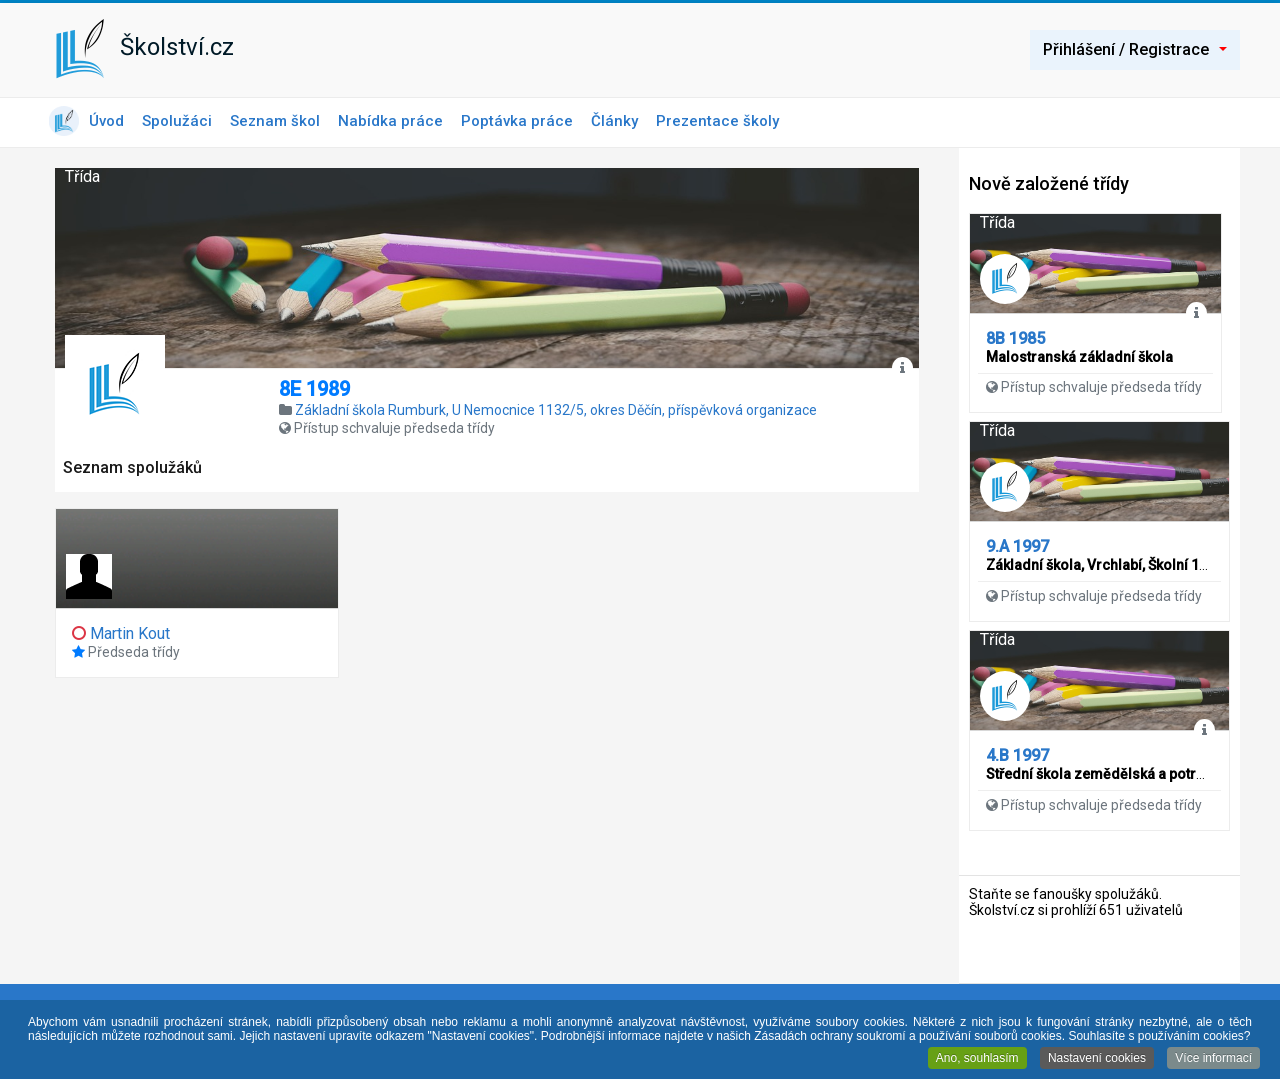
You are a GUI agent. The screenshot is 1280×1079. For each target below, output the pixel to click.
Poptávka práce (517, 121)
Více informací (1213, 1059)
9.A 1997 (1017, 546)
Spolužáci (177, 121)
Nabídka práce (390, 121)
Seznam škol (275, 121)
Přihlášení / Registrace (1135, 49)
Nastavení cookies (1097, 1059)
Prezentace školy (717, 121)
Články (614, 121)
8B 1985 (1015, 338)
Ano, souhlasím (977, 1059)
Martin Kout (130, 633)
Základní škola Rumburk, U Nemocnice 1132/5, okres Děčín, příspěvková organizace (556, 410)
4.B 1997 (1017, 755)
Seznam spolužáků (132, 467)
